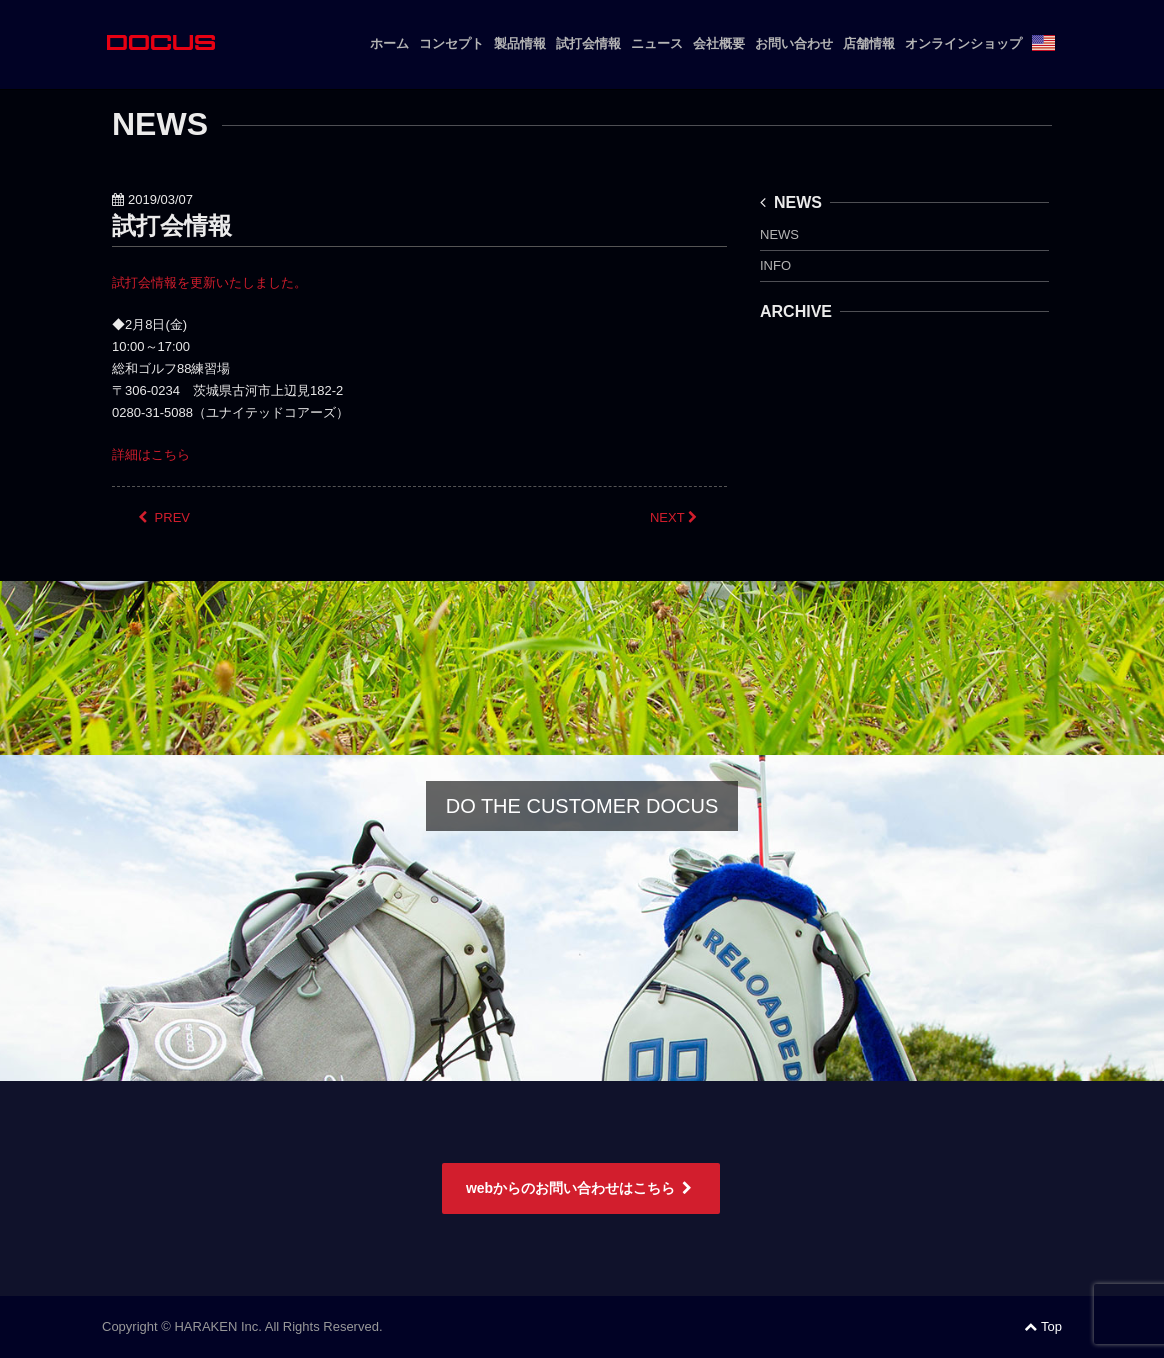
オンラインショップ (963, 43)
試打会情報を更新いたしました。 (209, 282)
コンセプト (451, 43)
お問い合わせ (794, 43)
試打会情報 (588, 43)
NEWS (791, 202)
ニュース (657, 43)
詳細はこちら (151, 454)
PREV (164, 517)
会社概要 (719, 43)
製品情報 (520, 43)
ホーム (389, 43)
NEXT (675, 517)
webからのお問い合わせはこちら (581, 1188)
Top (1043, 1326)
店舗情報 (869, 43)
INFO (775, 265)
